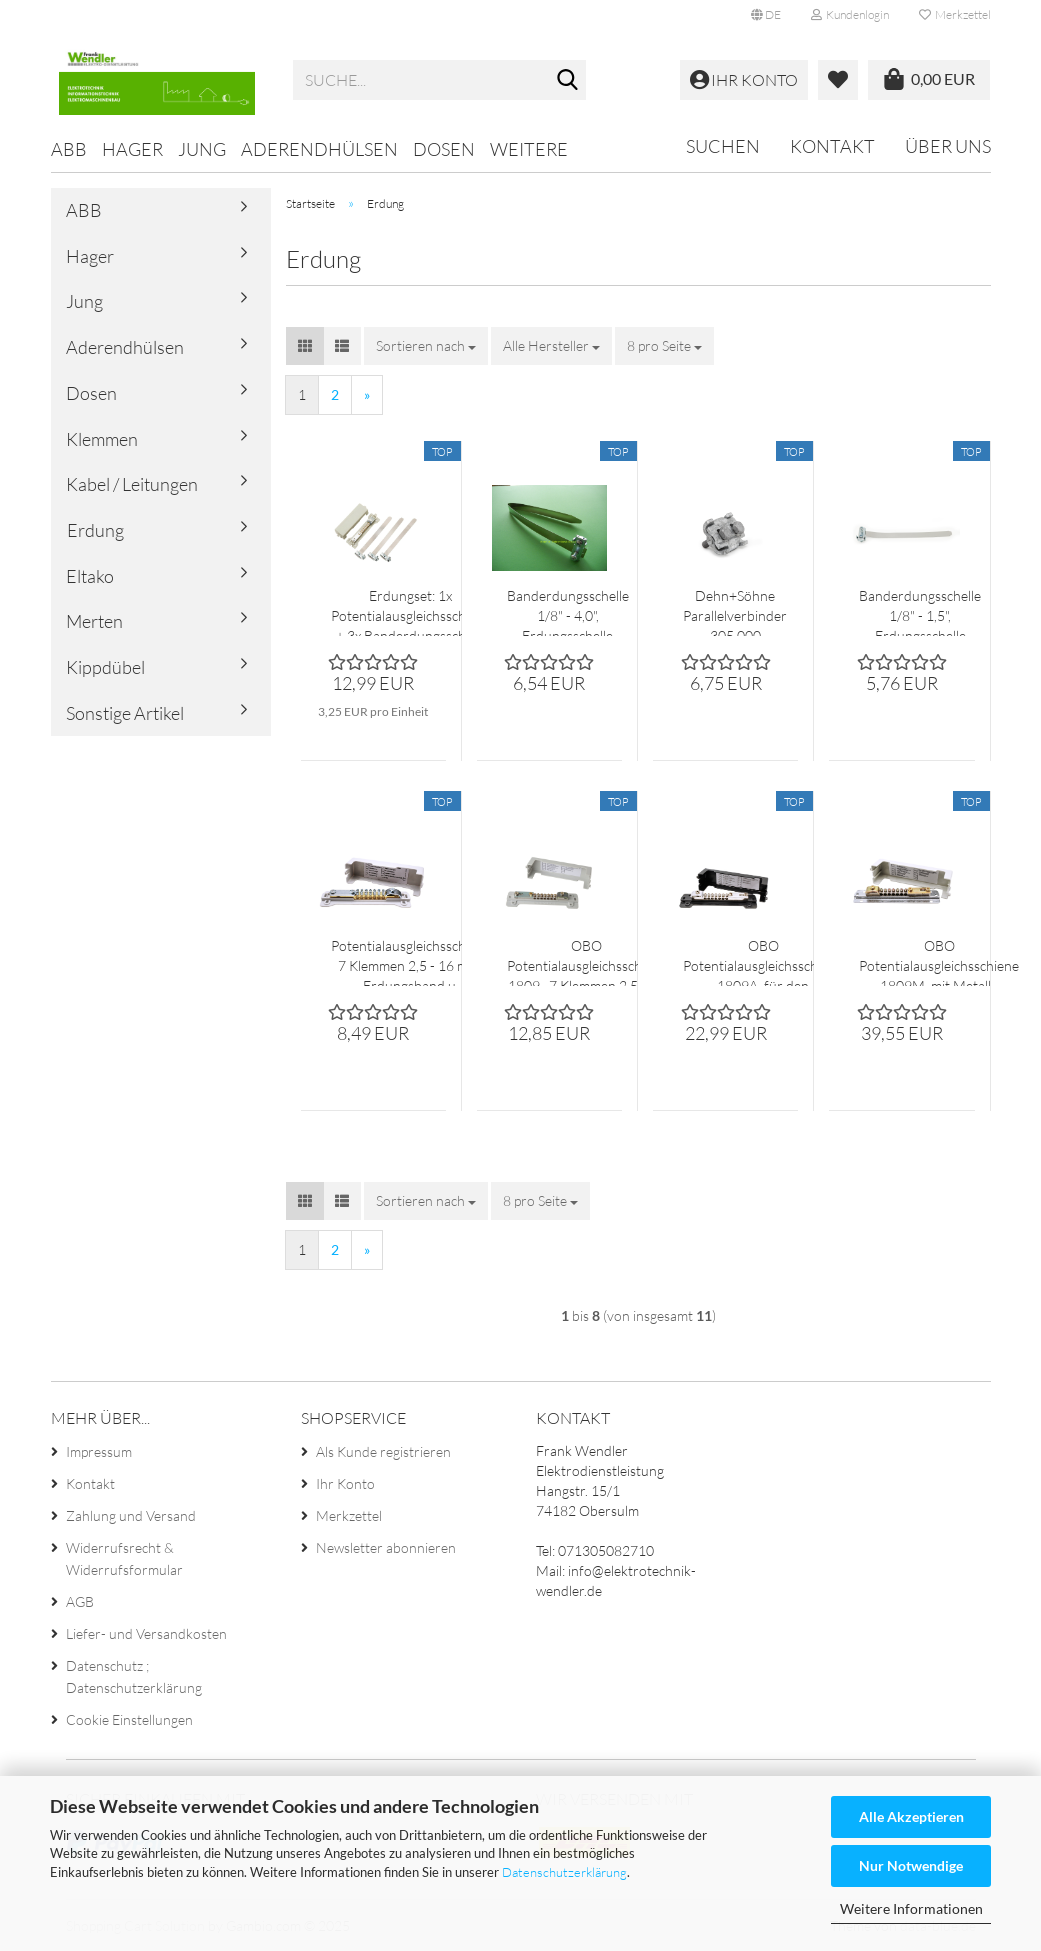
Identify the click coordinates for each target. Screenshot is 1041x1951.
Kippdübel (105, 667)
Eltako (90, 576)
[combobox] (426, 346)
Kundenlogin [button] (850, 14)
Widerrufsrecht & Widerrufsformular (124, 1558)
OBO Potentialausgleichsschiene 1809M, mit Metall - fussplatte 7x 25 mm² (939, 961)
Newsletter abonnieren (386, 1547)
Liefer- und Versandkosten (146, 1633)
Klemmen (102, 439)
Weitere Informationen (911, 1908)
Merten (94, 621)
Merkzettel (955, 14)
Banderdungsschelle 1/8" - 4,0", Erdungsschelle (568, 611)
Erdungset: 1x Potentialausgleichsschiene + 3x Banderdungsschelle (411, 611)
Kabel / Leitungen (132, 484)
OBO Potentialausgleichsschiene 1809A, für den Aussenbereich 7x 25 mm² (763, 961)
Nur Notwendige (911, 1865)
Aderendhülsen (319, 149)
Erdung (95, 530)
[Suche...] (567, 81)
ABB (69, 149)
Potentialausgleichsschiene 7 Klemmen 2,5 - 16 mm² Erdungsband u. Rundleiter (411, 961)
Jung (202, 149)
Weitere (529, 149)
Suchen (723, 146)
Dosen (444, 149)
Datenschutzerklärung (564, 1872)
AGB (80, 1601)
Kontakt (832, 146)
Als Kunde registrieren (383, 1451)
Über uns (948, 146)
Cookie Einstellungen (129, 1719)
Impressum (99, 1451)
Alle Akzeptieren (911, 1816)
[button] (766, 15)
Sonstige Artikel (125, 713)
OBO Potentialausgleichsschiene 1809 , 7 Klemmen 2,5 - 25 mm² (587, 961)
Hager (132, 149)
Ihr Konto (345, 1483)
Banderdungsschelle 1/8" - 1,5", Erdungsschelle (920, 611)
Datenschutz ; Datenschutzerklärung (134, 1676)
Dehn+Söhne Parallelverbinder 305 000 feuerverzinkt (735, 611)
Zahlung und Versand (131, 1515)
